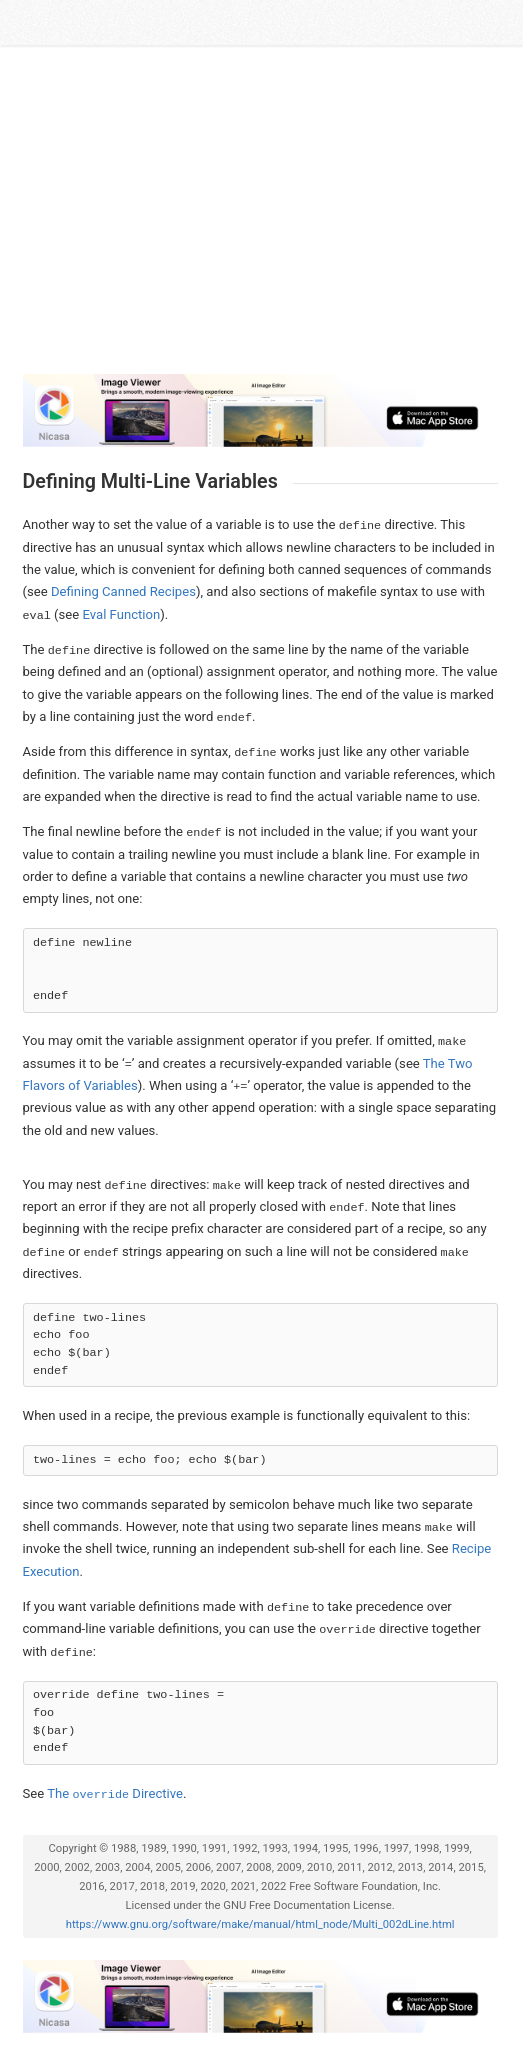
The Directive (115, 1793)
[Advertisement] (260, 218)
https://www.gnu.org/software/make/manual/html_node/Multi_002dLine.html (260, 1924)
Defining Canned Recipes (123, 591)
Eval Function (122, 614)
